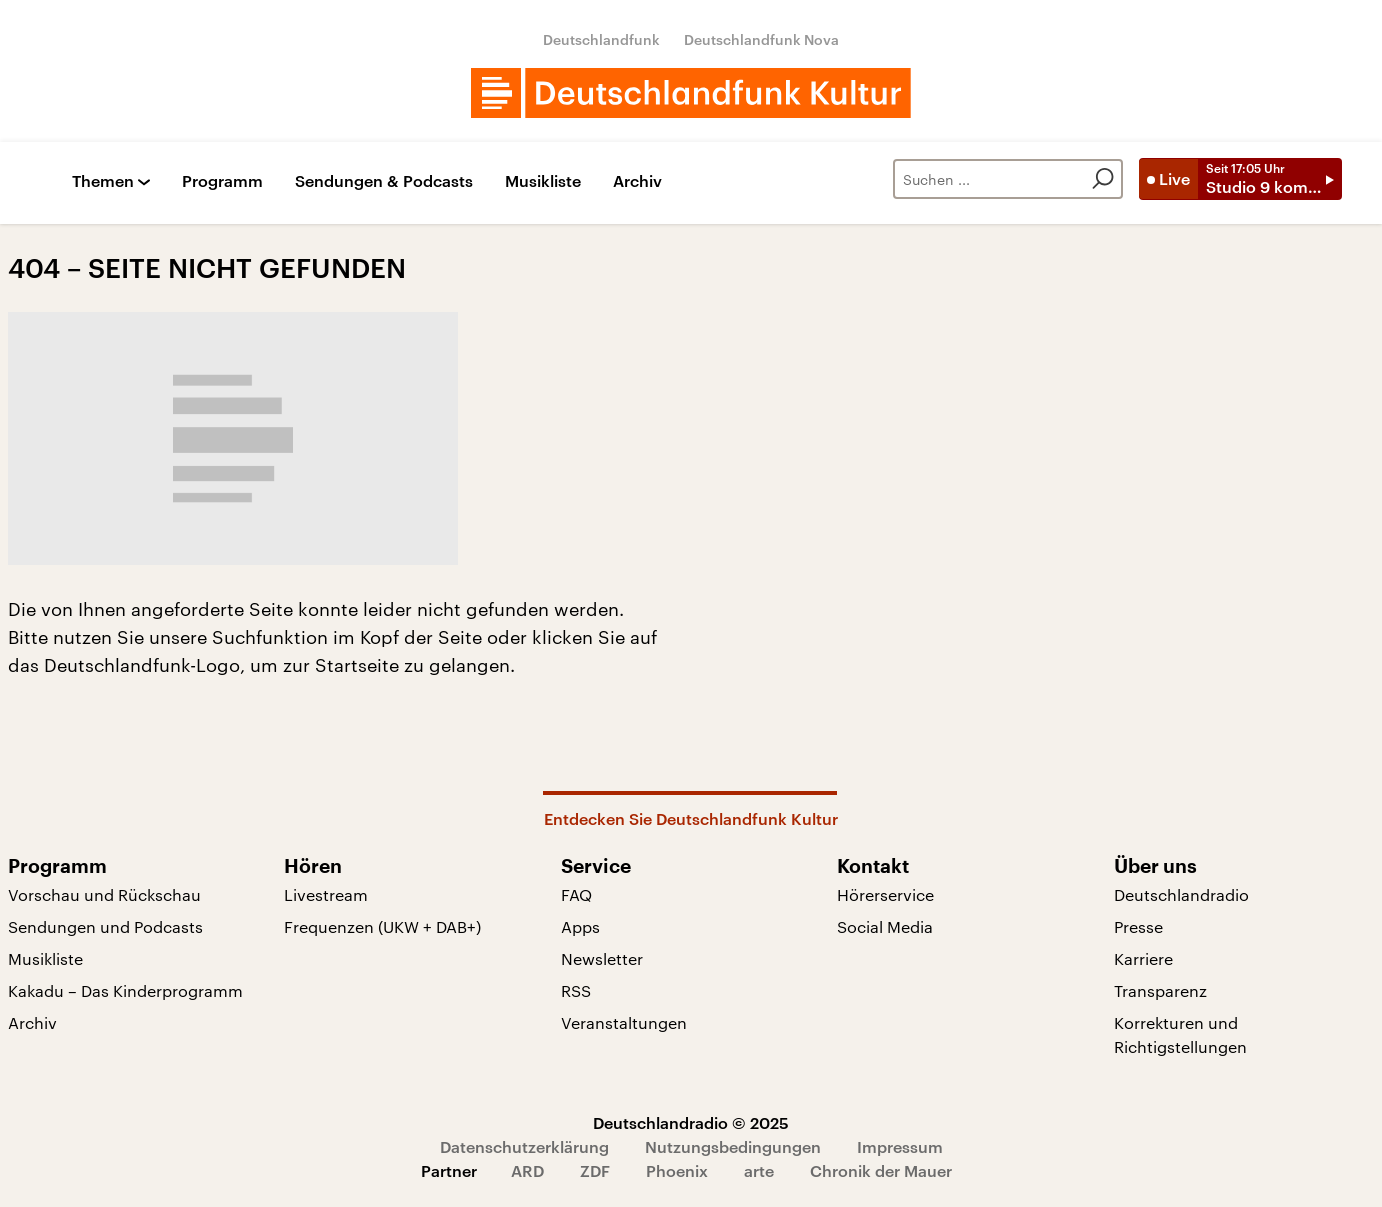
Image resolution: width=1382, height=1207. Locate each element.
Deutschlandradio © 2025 (691, 1122)
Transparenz (1160, 990)
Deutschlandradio (1181, 894)
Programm (222, 181)
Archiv (637, 181)
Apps (580, 926)
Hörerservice (885, 894)
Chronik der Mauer (881, 1170)
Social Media (885, 926)
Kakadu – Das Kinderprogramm (125, 990)
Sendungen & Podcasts (384, 181)
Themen (103, 181)
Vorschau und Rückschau (104, 894)
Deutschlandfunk (601, 39)
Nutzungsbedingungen (733, 1146)
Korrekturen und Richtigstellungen (1180, 1034)
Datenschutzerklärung (524, 1146)
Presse (1138, 926)
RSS (576, 990)
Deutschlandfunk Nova (761, 39)
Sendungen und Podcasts (105, 926)
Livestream (326, 894)
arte (759, 1170)
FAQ (576, 894)
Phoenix (677, 1170)
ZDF (595, 1170)
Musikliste (543, 181)
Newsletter (602, 958)
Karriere (1143, 958)
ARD (527, 1170)
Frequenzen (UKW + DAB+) (382, 926)
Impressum (900, 1146)
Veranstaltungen (624, 1022)
